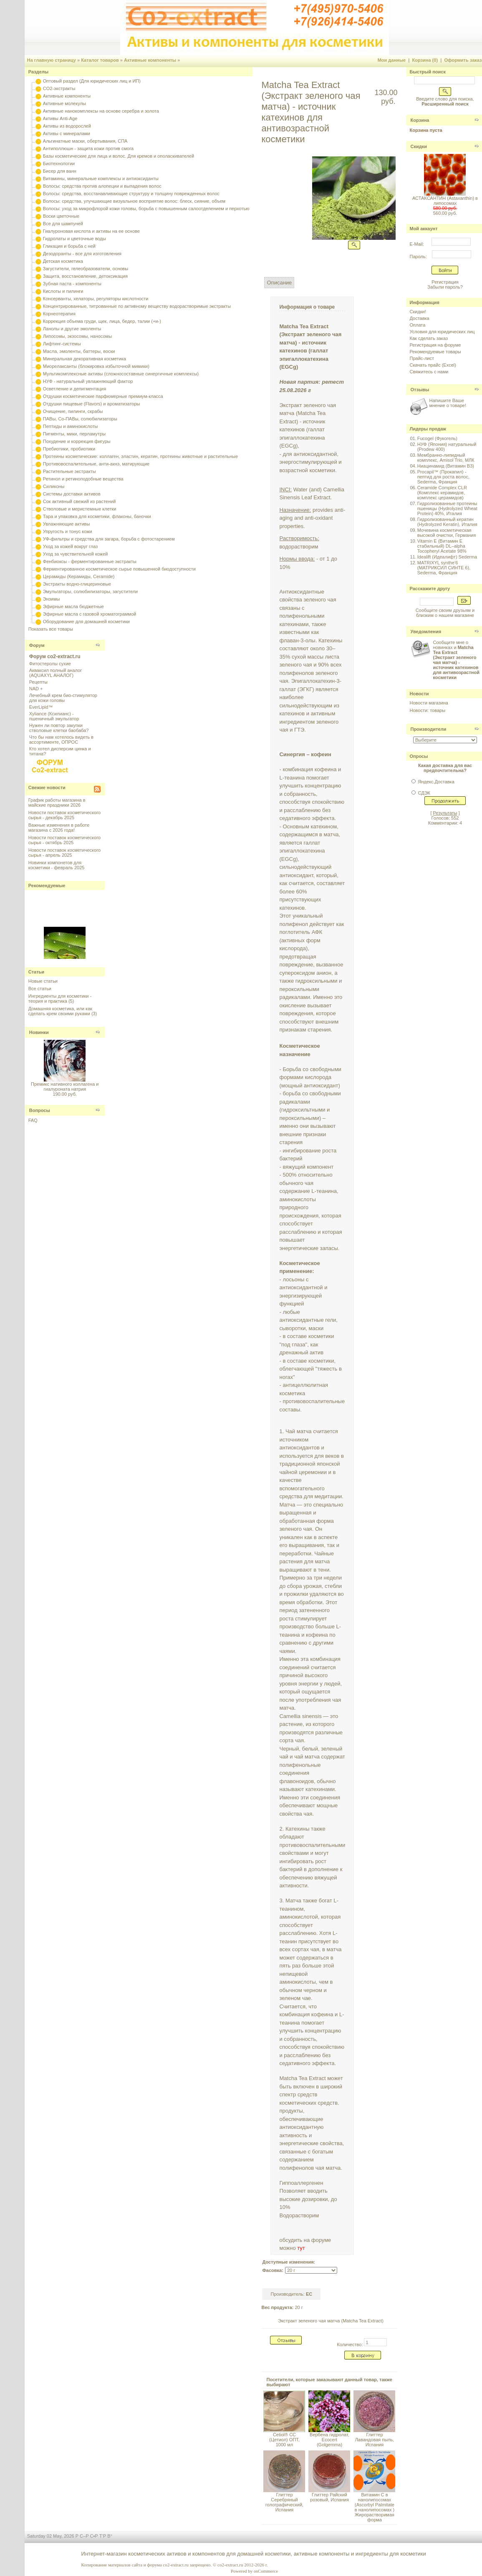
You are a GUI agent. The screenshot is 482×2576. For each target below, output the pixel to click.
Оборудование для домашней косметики (86, 621)
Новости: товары (427, 710)
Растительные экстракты (69, 471)
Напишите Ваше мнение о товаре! (447, 403)
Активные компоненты (150, 60)
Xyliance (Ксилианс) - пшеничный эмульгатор (54, 716)
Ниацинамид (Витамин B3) (445, 465)
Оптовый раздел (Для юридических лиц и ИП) (92, 80)
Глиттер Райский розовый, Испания (329, 2497)
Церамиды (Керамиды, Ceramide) (79, 576)
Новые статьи (43, 981)
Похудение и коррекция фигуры (77, 441)
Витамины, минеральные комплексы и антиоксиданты (101, 178)
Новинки (39, 1032)
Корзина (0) (425, 60)
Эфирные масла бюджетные (73, 606)
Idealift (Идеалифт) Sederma (447, 556)
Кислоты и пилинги (63, 291)
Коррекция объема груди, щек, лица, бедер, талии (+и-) (102, 321)
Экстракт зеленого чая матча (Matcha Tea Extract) (331, 2320)
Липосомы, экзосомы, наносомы (77, 336)
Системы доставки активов (72, 493)
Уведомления (425, 631)
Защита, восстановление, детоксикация (85, 276)
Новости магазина (428, 702)
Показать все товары (50, 628)
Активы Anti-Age (60, 118)
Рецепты (38, 681)
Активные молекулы (64, 103)
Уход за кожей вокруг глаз (70, 546)
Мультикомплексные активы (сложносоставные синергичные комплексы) (121, 373)
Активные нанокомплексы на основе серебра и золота (101, 110)
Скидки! (417, 311)
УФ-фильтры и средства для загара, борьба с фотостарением (109, 538)
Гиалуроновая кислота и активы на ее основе (91, 231)
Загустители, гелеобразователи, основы (85, 268)
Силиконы (54, 486)
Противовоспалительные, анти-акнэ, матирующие (96, 463)
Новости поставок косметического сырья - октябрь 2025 (64, 840)
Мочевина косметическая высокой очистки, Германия (446, 533)
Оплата (417, 324)
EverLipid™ (41, 706)
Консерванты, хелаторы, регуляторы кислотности (96, 298)
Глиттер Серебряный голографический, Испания (284, 2502)
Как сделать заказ (428, 338)
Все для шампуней (63, 223)
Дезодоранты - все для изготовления (82, 253)
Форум (37, 645)
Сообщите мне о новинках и (456, 660)
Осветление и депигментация (74, 388)
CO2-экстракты (59, 88)
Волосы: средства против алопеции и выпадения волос (102, 186)
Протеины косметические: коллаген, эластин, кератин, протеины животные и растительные (140, 456)
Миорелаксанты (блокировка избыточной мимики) (96, 366)
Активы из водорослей (67, 125)
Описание (279, 282)
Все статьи (39, 988)
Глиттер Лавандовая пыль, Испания (374, 2439)
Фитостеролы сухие (50, 663)
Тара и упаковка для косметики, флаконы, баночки (97, 516)
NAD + (36, 688)
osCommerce (266, 2570)
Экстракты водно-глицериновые (77, 583)
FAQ (33, 1120)
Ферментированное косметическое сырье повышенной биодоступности (119, 568)
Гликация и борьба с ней (69, 246)
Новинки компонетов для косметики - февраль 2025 (56, 865)
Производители (428, 729)
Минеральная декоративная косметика (84, 358)
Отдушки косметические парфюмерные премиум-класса (103, 396)
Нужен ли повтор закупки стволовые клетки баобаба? (59, 728)
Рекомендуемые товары (435, 351)
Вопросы (39, 1110)
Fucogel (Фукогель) (437, 438)
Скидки (418, 146)
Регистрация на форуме (435, 344)
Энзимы (51, 598)
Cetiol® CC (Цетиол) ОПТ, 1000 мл (284, 2439)
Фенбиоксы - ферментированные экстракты (89, 561)
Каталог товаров (100, 60)
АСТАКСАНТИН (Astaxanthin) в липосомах (445, 201)
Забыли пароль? (445, 286)
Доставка (419, 318)
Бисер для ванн (59, 171)
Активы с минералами (66, 133)
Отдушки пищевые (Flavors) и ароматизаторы (91, 403)
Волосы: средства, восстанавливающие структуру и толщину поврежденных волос (131, 193)
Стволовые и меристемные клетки (79, 508)
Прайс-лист (421, 358)
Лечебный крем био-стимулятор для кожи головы (63, 698)
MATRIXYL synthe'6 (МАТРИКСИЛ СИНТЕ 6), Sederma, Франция (443, 567)
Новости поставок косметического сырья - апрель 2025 (64, 853)
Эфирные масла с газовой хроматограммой (89, 613)
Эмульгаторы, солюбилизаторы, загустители (90, 591)
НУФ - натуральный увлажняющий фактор (88, 381)
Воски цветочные (61, 216)
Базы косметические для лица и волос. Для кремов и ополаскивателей (118, 155)
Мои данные (392, 60)
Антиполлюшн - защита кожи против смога (88, 148)
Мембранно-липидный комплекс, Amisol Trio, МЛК (445, 458)
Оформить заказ (463, 60)
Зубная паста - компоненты (72, 283)
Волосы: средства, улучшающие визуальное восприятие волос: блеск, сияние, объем (134, 201)
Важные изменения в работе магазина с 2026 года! (59, 828)
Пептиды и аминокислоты (70, 426)
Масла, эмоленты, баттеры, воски (79, 351)
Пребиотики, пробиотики (69, 448)
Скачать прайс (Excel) (432, 364)
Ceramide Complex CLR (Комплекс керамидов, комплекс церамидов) (442, 492)
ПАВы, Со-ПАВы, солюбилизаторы (80, 418)
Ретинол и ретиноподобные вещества (83, 478)
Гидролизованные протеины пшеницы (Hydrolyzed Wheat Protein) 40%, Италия (447, 508)
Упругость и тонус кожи (67, 531)
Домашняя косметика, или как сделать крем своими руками (60, 1011)
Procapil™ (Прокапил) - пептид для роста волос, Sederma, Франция (443, 476)
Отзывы (419, 389)
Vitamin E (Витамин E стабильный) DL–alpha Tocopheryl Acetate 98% (442, 545)
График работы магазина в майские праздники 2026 (57, 802)
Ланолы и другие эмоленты (72, 328)
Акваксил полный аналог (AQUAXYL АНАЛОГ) (55, 673)
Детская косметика (63, 261)
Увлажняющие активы (66, 523)
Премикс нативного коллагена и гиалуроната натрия (65, 1087)
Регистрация (445, 281)
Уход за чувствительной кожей (75, 553)
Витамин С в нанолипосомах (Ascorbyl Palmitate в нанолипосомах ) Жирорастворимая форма (374, 2507)
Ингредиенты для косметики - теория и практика (59, 999)
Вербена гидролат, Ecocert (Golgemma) (329, 2439)
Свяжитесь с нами (428, 371)
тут (301, 2248)
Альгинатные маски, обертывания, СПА (85, 140)
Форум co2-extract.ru (55, 656)
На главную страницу (51, 60)
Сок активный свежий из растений (79, 501)
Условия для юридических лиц (441, 331)
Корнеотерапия (59, 313)
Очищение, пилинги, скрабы (73, 411)
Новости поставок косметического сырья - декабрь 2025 (64, 815)
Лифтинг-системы (62, 343)
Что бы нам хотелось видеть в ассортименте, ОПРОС (61, 740)
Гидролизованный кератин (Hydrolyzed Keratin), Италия (447, 522)
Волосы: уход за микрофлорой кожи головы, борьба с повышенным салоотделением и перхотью (146, 208)
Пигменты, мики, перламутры (74, 433)
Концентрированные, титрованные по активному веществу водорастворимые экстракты (137, 306)
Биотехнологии (59, 163)
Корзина (419, 120)
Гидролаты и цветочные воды (74, 238)
